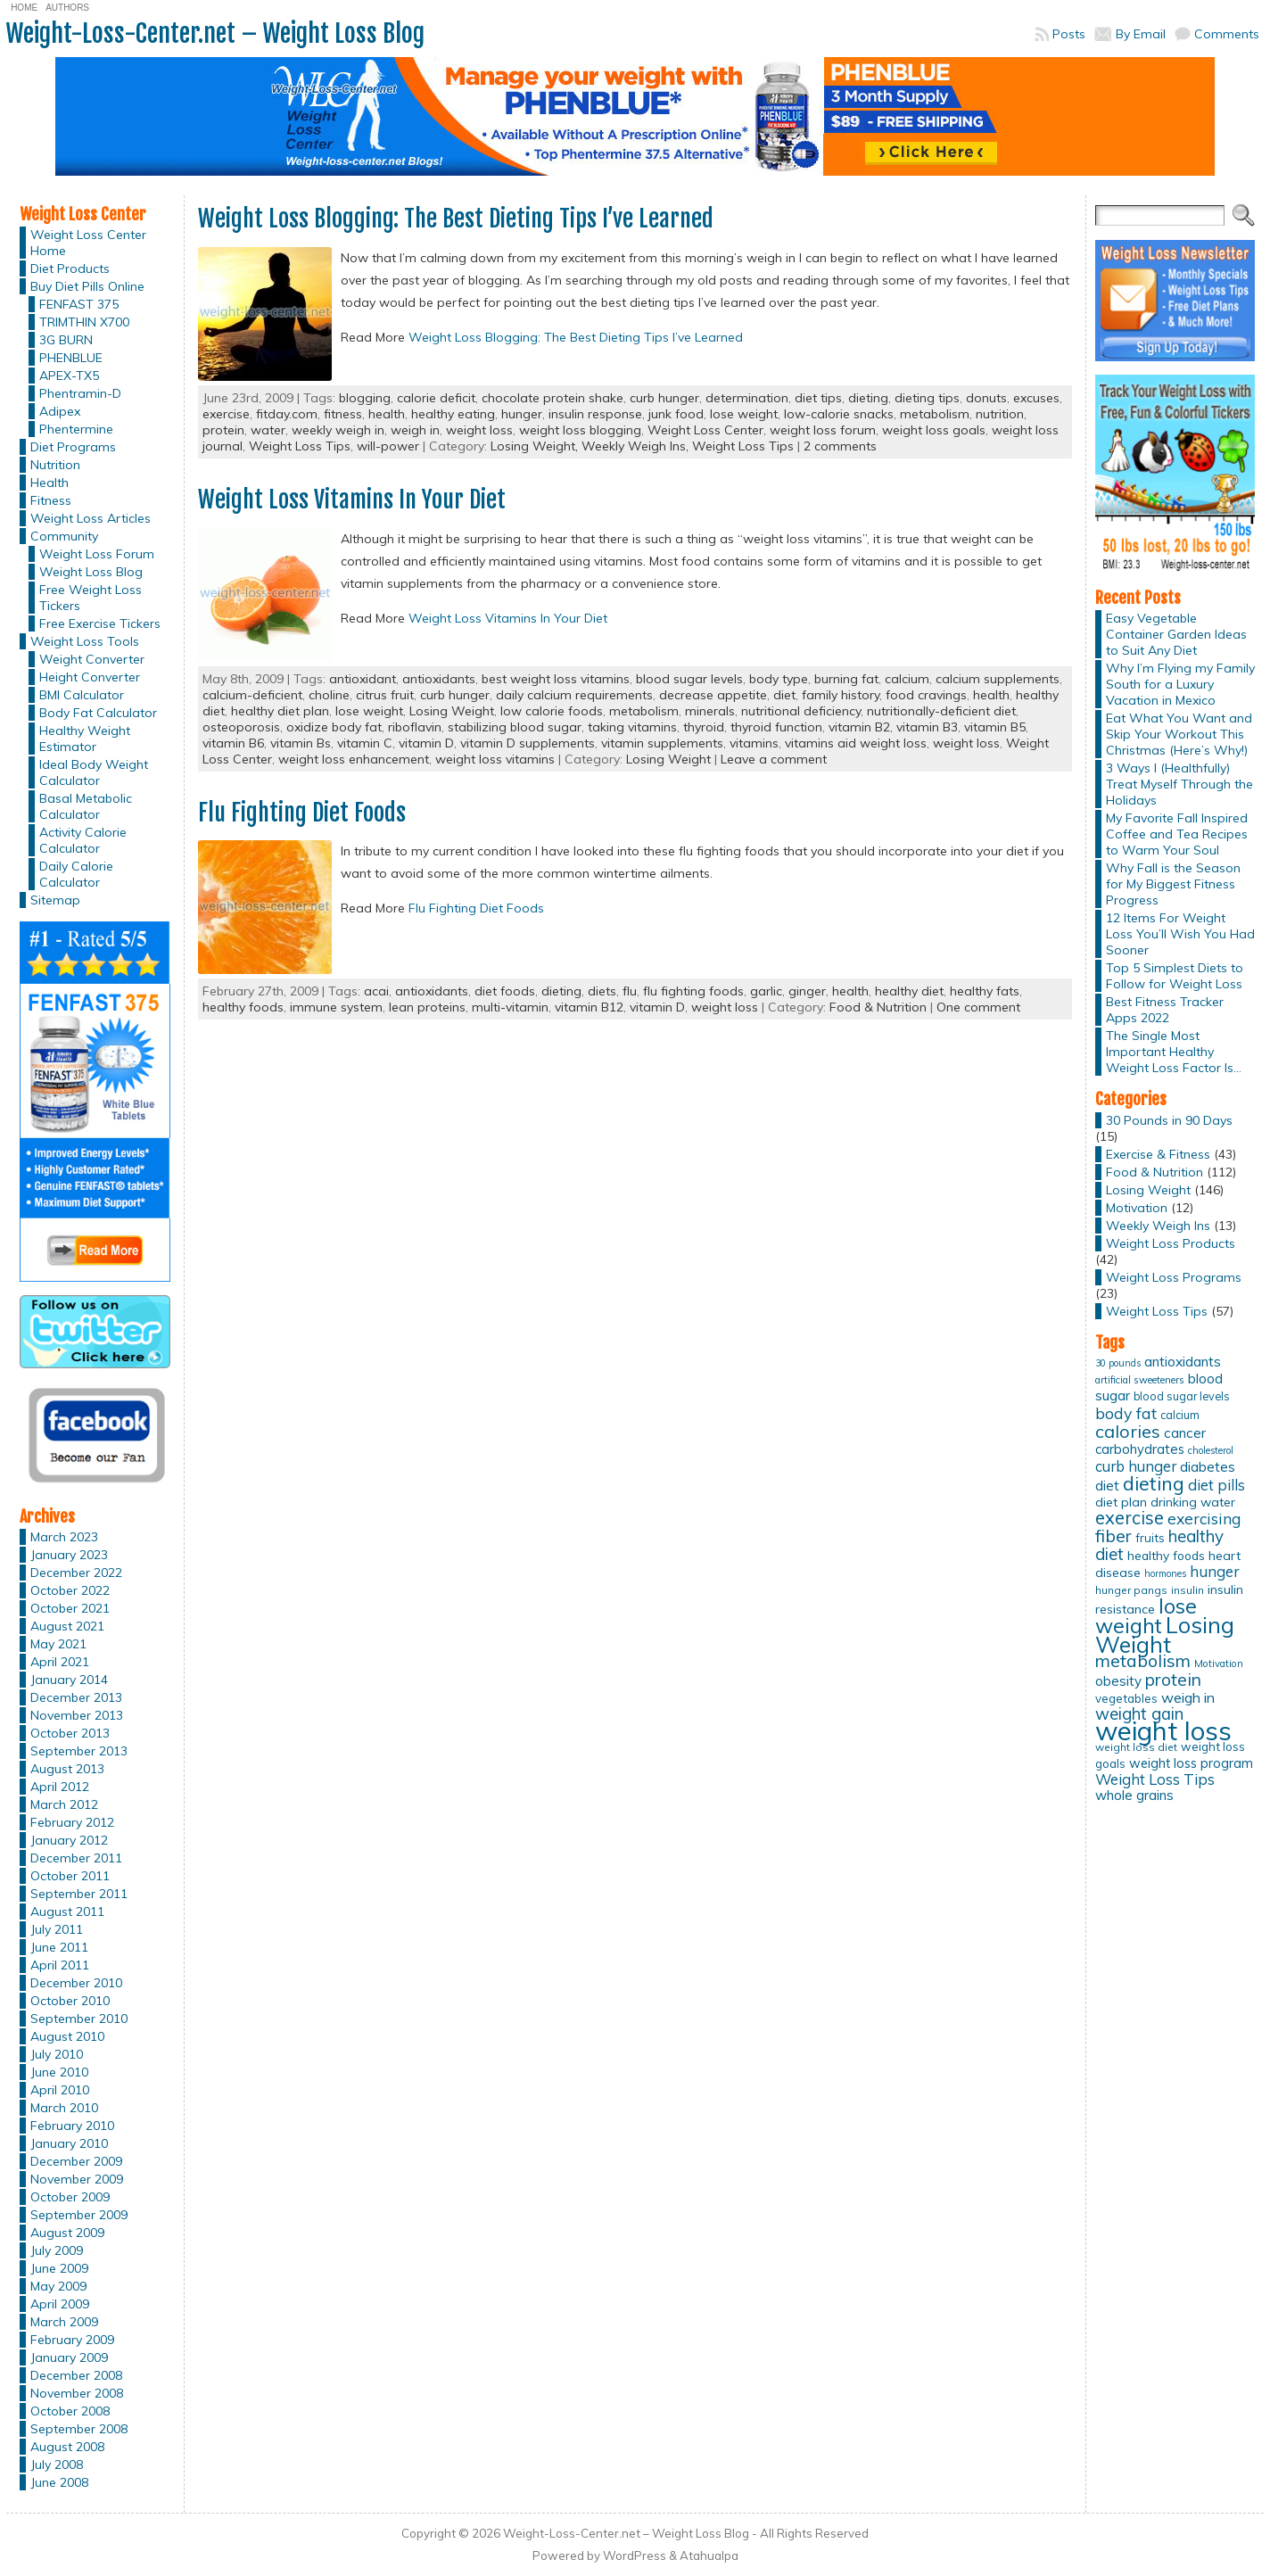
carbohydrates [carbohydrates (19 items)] (1139, 1449)
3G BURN (66, 340)
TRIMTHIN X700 (84, 322)
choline (329, 695)
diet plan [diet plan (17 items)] (1121, 1502)
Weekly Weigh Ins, (636, 446)
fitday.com (287, 414)
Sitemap (55, 900)
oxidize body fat (334, 727)
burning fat (846, 679)
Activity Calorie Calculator (83, 840)
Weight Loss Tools (84, 641)
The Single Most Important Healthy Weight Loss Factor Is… (1173, 1052)
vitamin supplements (662, 743)
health (386, 414)
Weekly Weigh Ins (1158, 1226)
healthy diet (909, 991)
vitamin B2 (859, 727)
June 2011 (59, 1947)
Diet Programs (73, 447)
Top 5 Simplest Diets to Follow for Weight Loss (1174, 976)
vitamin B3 (927, 727)
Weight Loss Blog (91, 572)
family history (840, 695)
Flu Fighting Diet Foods (302, 812)
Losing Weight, (536, 446)
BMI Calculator (81, 695)
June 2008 (59, 2482)
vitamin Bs (300, 743)
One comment (978, 1007)
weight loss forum (823, 430)
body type (778, 679)
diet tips (818, 398)
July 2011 (56, 1929)
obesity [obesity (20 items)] (1118, 1680)
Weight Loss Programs (1173, 1277)
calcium (907, 679)
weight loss (479, 430)
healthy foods (243, 1007)
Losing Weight (451, 711)
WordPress (634, 2555)
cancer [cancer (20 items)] (1185, 1432)
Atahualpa (709, 2555)
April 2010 (59, 2090)
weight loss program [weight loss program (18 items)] (1191, 1762)
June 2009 (59, 2268)
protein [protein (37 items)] (1173, 1679)
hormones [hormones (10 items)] (1165, 1573)
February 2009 (72, 2340)
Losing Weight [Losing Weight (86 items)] (1164, 1634)
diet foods (504, 991)
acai (376, 991)
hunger (521, 414)
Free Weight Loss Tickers (90, 598)
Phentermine (76, 429)
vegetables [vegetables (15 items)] (1126, 1698)
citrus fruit (385, 695)
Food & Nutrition (878, 1007)
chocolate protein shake (552, 398)
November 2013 (76, 1715)
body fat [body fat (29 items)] (1126, 1413)
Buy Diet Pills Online (87, 286)
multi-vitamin (510, 1007)
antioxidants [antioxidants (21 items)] (1182, 1361)
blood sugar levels (689, 679)
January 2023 (69, 1555)
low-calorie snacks (839, 414)
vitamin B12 (589, 1007)
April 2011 (59, 1965)
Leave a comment (774, 759)
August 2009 (67, 2233)
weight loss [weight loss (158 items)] (1163, 1730)
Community (64, 536)
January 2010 (69, 2143)
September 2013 (79, 1751)
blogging (365, 398)
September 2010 (79, 2018)
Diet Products (70, 268)
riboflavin (414, 727)
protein (223, 430)
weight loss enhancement (353, 759)
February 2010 (72, 2126)
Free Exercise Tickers (100, 623)
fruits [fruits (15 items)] (1150, 1538)
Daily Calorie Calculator (76, 874)
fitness (343, 414)
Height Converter (89, 677)
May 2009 (58, 2286)
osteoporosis (241, 727)
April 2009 (59, 2304)
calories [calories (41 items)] (1127, 1431)
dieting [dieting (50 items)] (1153, 1483)
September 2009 (79, 2215)
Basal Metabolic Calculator (85, 806)
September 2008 (79, 2429)
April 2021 (59, 1662)
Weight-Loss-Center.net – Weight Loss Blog (215, 33)
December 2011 (76, 1858)
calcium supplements (998, 679)
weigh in (415, 430)
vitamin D (426, 743)
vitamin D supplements (527, 743)
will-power (388, 446)
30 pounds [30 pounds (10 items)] (1118, 1363)
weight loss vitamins (495, 759)
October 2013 (70, 1733)
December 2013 (76, 1697)
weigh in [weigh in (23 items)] (1188, 1697)
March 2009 (64, 2322)
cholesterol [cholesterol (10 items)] (1210, 1450)
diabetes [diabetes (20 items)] (1207, 1466)
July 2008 (56, 2464)
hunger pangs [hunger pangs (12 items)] (1131, 1590)
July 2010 (56, 2054)
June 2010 (59, 2072)
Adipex (59, 411)
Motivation (1136, 1208)
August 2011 (67, 1911)
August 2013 (67, 1769)
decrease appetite (713, 695)
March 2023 (64, 1537)
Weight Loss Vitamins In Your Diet (352, 499)
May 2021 (58, 1644)
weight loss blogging (580, 430)
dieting (868, 398)
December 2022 (76, 1573)
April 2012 (59, 1787)
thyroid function (776, 727)
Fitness (50, 500)
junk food (676, 414)
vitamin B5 (995, 727)
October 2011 (70, 1876)
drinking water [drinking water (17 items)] (1192, 1502)
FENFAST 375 (79, 304)
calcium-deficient (252, 695)
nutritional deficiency (801, 711)
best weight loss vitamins (556, 679)
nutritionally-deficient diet (941, 711)
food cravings (926, 695)
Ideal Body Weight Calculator (93, 772)
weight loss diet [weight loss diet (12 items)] (1136, 1747)
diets (602, 991)
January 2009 (69, 2357)
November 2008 (76, 2393)
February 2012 (72, 1822)
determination (746, 398)
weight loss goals (933, 430)
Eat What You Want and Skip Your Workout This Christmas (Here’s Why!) (1179, 734)
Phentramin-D (80, 393)
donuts (986, 398)
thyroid (703, 727)
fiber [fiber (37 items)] (1113, 1536)
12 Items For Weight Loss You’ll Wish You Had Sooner (1180, 934)
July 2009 (56, 2250)
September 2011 (79, 1894)
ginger (807, 991)
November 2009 (76, 2179)
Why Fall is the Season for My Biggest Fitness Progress (1173, 884)
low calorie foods (551, 711)
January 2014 (69, 1680)
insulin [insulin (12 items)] (1187, 1590)
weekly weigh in (338, 430)
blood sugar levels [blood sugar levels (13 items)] (1182, 1396)
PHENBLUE (71, 358)
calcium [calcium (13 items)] (1180, 1415)
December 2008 (76, 2375)
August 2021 (67, 1626)
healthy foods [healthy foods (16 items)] (1166, 1555)
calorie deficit (436, 398)
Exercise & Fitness (1158, 1154)
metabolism (934, 414)
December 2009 (76, 2161)
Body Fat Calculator (98, 713)
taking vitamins (632, 727)
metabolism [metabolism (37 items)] (1143, 1661)
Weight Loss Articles (90, 518)
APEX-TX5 (69, 375)
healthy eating (453, 414)
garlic (766, 991)
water (268, 430)
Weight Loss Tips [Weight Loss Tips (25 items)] (1155, 1779)
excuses (1036, 398)
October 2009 (70, 2197)
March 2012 (64, 1804)
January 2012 (69, 1840)
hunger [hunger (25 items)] (1214, 1571)
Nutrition (55, 465)
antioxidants (438, 679)
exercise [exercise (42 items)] (1129, 1518)
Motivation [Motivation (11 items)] (1218, 1663)
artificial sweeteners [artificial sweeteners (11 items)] (1139, 1380)
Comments (1226, 34)
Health (49, 483)
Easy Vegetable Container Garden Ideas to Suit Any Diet (1176, 634)
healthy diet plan (280, 711)
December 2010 (76, 1983)
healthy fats (984, 991)
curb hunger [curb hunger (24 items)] (1135, 1466)
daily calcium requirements (574, 695)
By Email (1141, 34)
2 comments (840, 446)
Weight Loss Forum (96, 554)
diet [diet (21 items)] (1107, 1485)
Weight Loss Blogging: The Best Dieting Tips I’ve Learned (455, 218)
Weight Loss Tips (299, 446)
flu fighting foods (693, 991)
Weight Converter (91, 659)
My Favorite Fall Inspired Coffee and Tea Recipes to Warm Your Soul (1177, 834)
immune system (336, 1007)
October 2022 (70, 1590)
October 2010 (70, 2001)
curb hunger (664, 398)
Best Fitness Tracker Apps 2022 (1165, 1010)
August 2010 (67, 2036)
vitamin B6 (233, 743)
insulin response (595, 414)
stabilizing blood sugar (514, 727)
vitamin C (364, 743)
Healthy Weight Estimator (84, 738)
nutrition (1000, 414)
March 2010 (64, 2108)
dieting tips (927, 398)
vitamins (754, 743)
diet (784, 695)
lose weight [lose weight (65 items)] (1146, 1616)
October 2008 (70, 2411)
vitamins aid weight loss (856, 743)
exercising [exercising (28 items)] (1204, 1518)
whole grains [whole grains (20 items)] (1134, 1795)
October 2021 (70, 1608)
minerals (710, 711)
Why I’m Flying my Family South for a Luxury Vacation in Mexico (1180, 684)
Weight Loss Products (1170, 1243)
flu (630, 991)
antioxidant (362, 679)
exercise (226, 414)
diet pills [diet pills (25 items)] (1216, 1484)
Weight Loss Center (705, 430)
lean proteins (427, 1007)
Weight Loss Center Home (88, 243)
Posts (1068, 34)
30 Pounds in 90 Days (1169, 1120)
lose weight (744, 414)
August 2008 (67, 2447)
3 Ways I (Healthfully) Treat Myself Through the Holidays (1179, 784)
